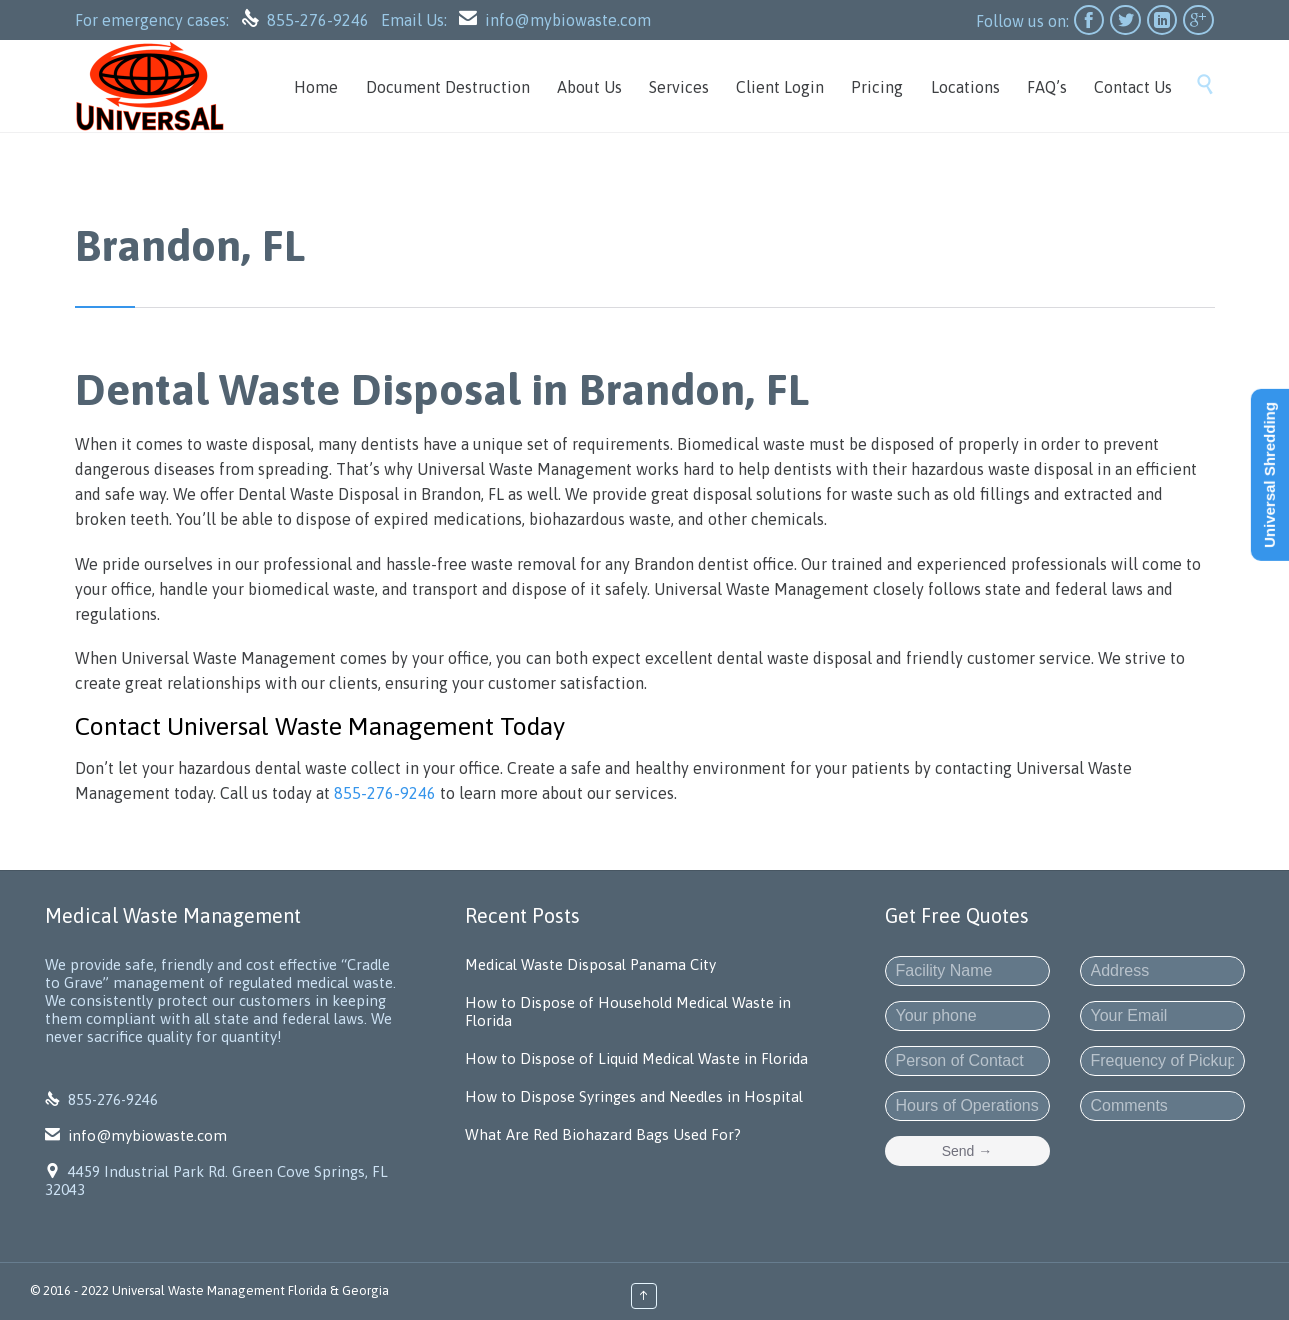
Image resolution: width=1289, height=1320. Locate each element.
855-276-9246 (320, 20)
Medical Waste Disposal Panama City (590, 964)
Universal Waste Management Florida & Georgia (250, 1290)
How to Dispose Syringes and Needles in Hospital (634, 1096)
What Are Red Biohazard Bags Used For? (603, 1134)
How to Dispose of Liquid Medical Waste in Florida (636, 1058)
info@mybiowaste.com (568, 20)
